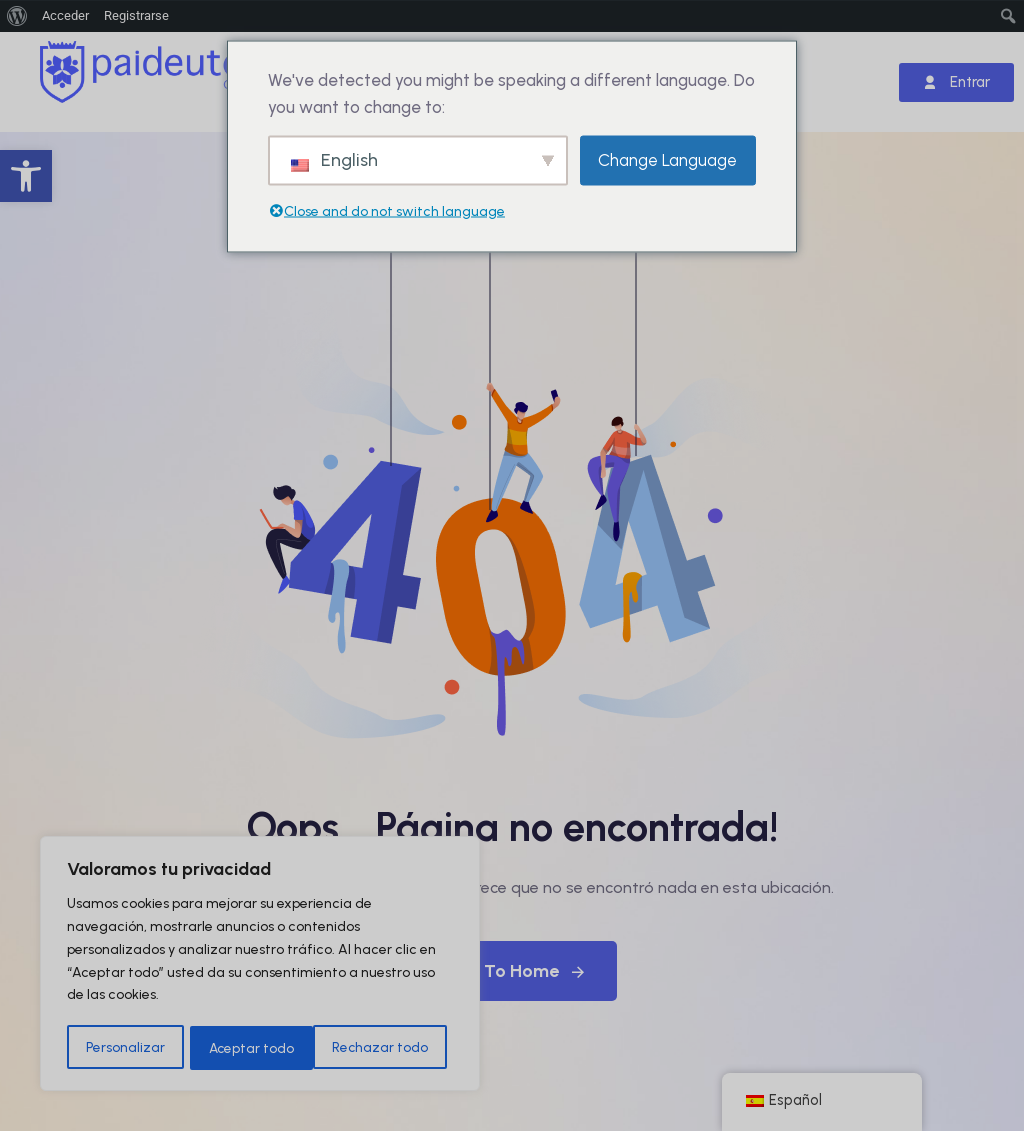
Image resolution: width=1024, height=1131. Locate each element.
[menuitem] (17, 16)
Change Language (667, 160)
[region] (260, 965)
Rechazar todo (256, 1047)
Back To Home (512, 971)
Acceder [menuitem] (65, 15)
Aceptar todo (391, 1047)
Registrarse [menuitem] (136, 15)
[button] (26, 176)
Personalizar (124, 1047)
